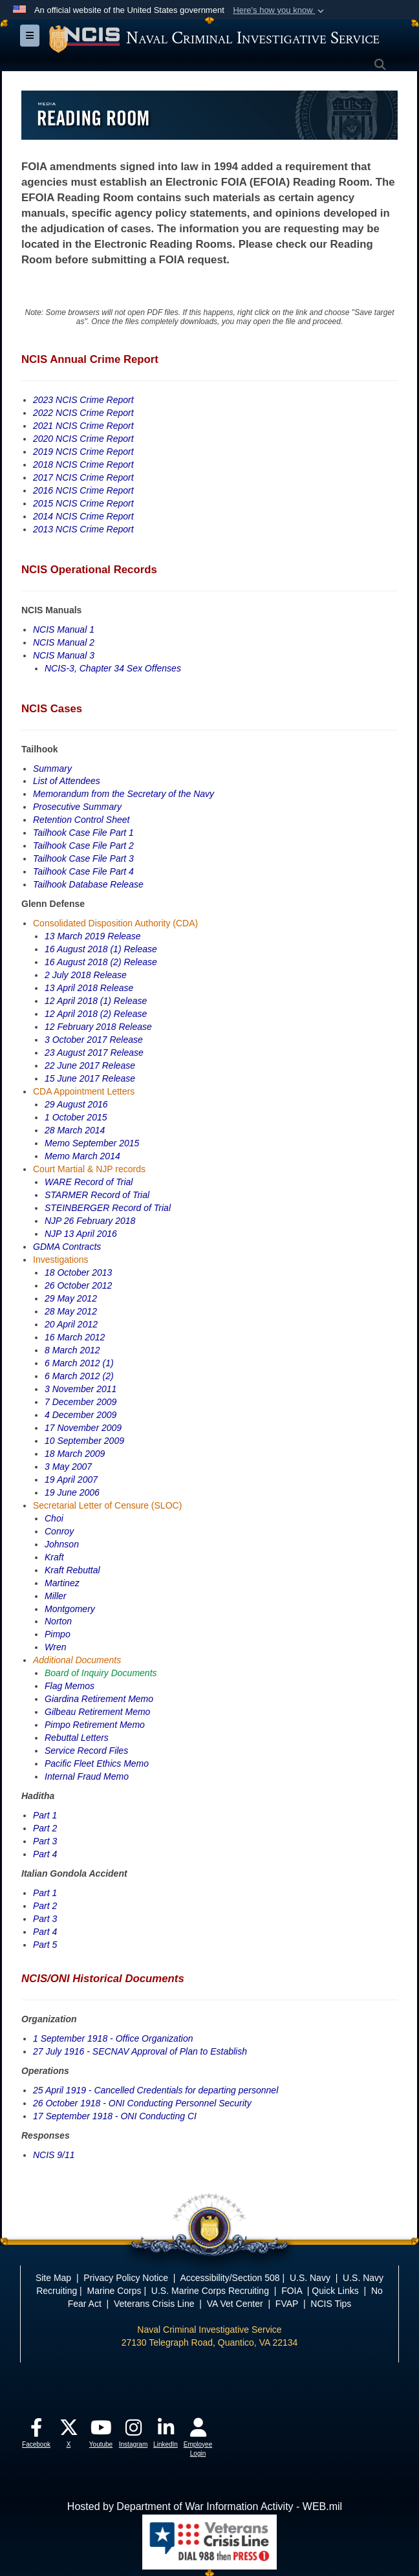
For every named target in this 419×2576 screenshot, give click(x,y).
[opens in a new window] (36, 2430)
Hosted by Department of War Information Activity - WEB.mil (204, 2506)
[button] (280, 10)
